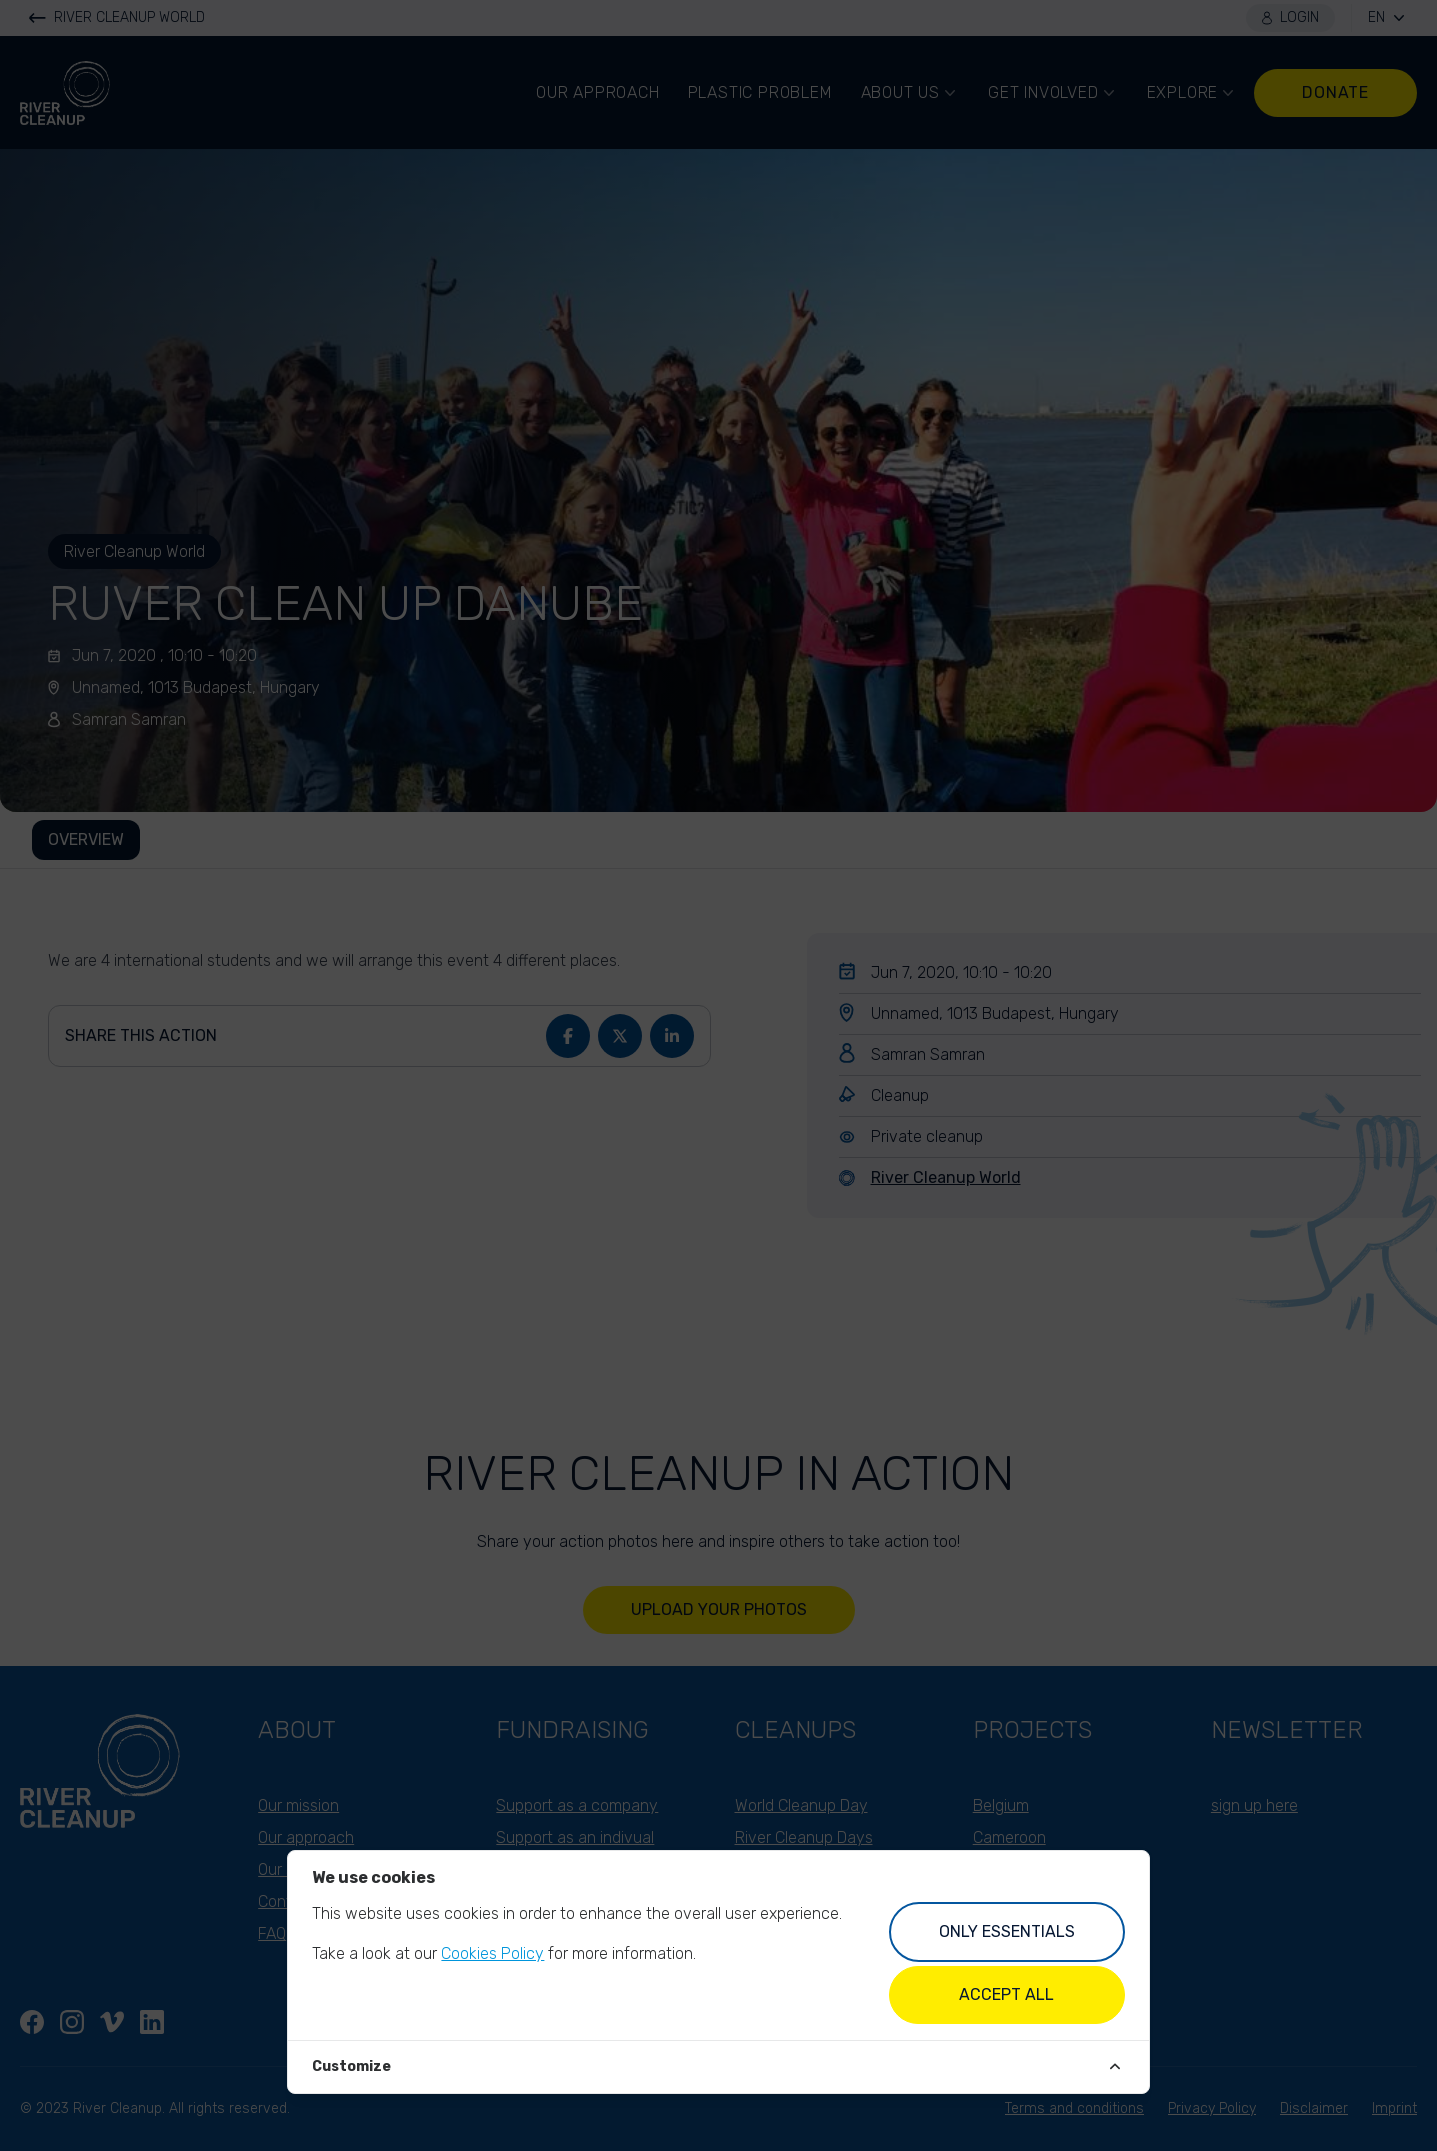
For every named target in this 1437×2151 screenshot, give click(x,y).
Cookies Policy (492, 1953)
